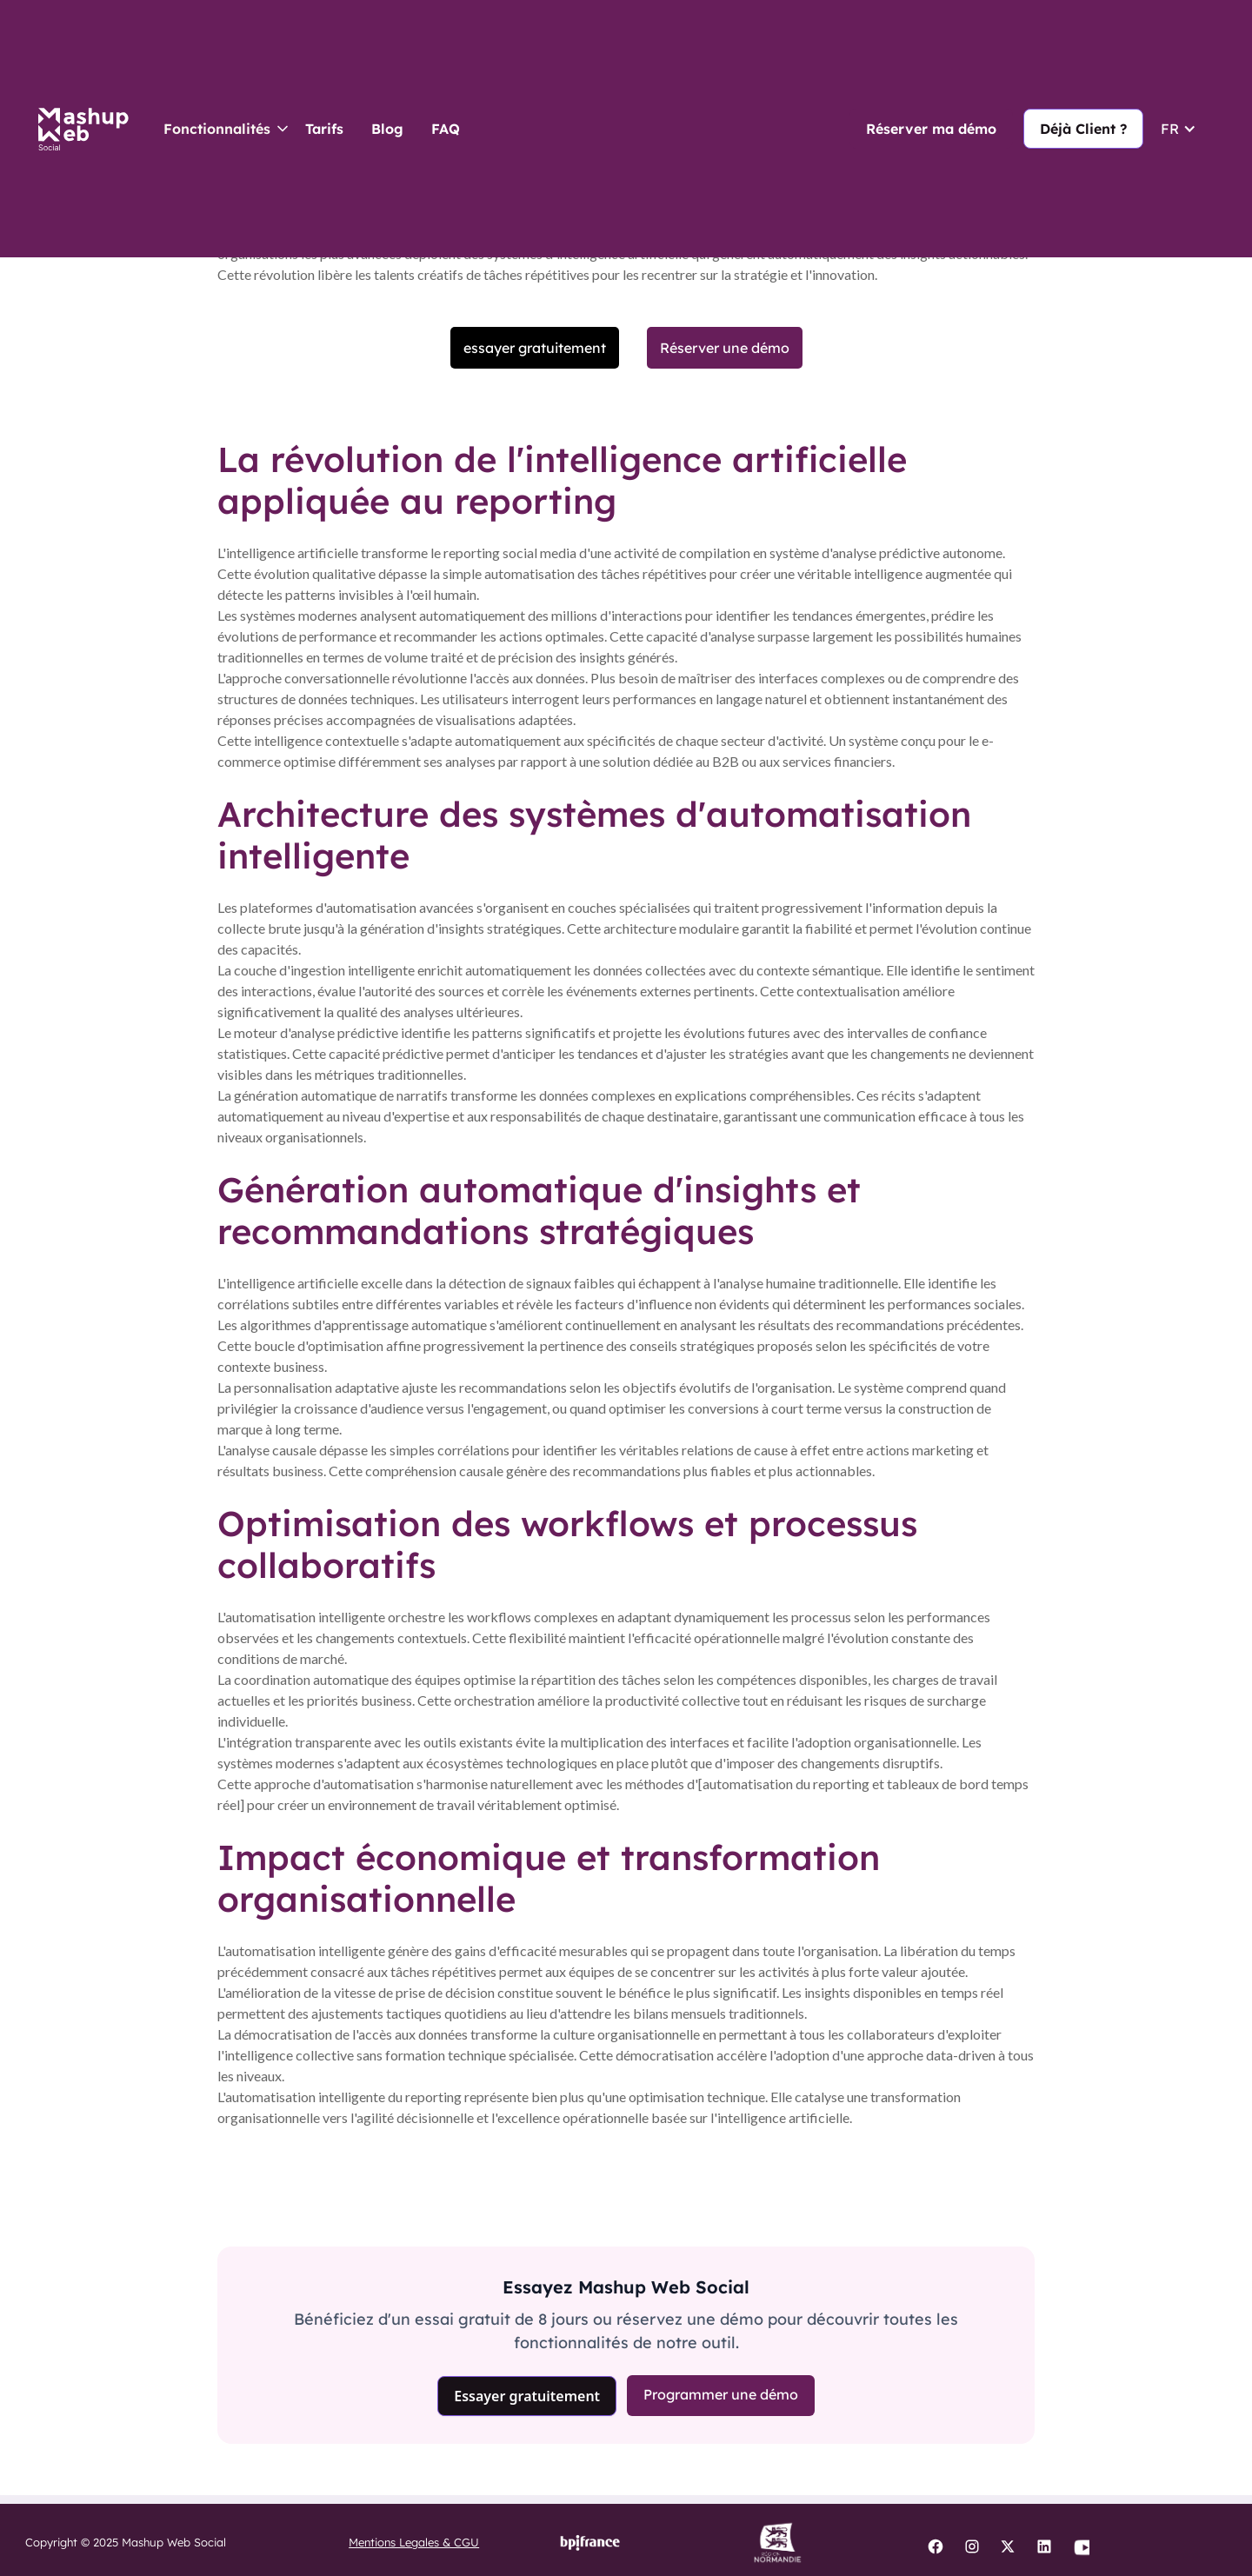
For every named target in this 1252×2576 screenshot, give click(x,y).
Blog (387, 128)
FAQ (445, 128)
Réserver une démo (724, 347)
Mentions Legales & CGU (414, 2542)
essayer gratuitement (534, 347)
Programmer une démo (720, 2394)
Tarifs (324, 128)
